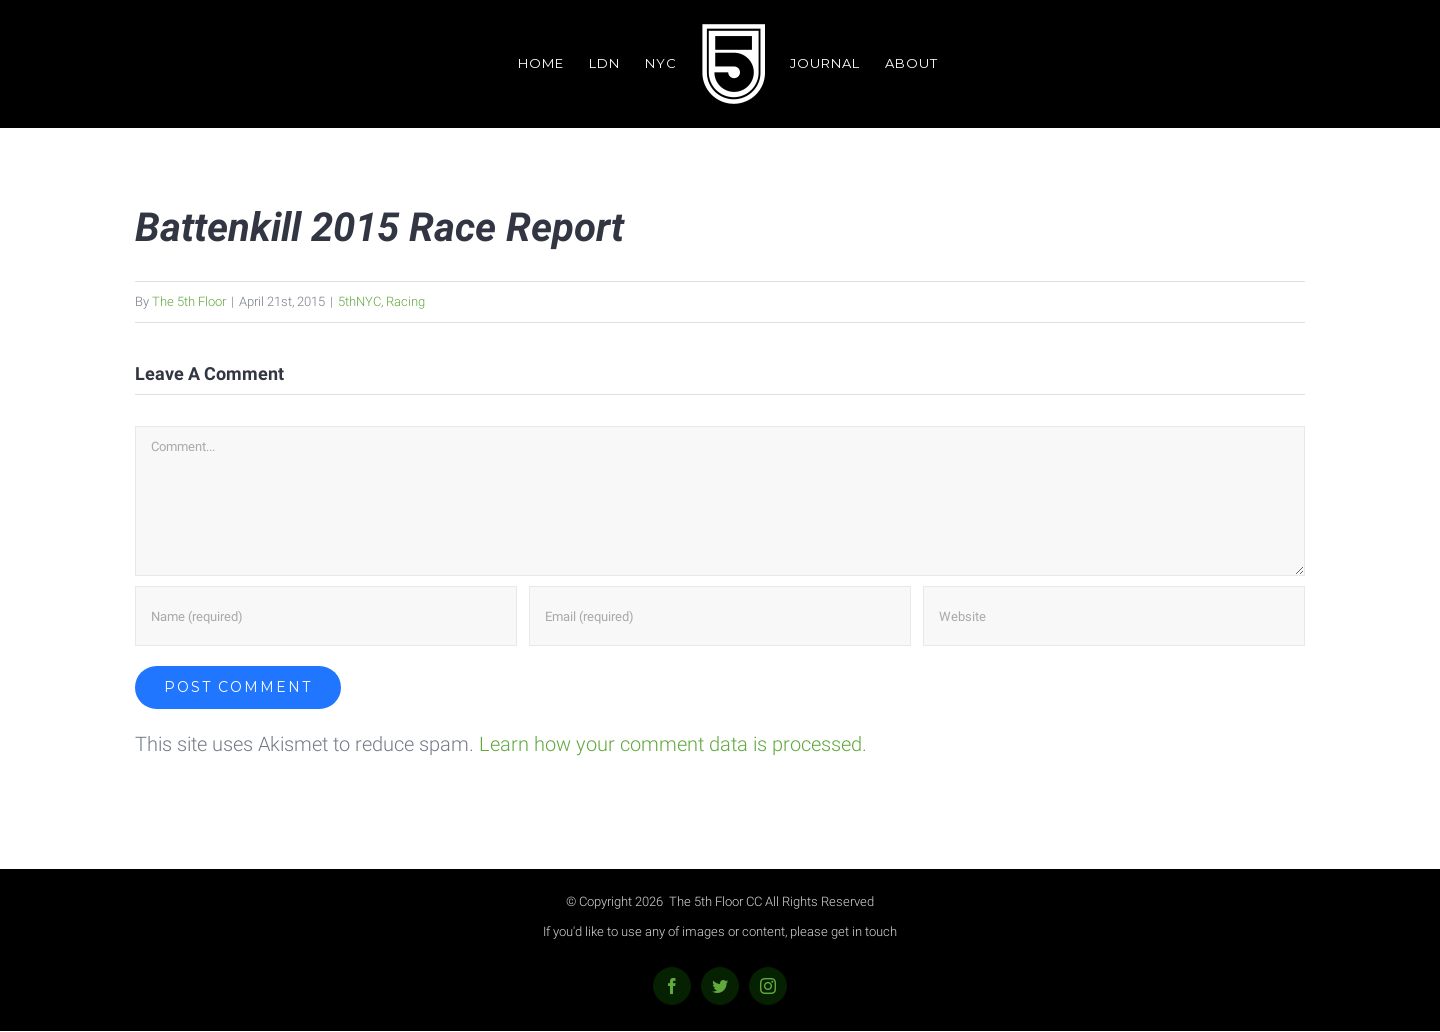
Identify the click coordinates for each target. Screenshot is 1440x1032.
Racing (405, 301)
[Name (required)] (326, 616)
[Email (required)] (720, 616)
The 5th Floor (189, 301)
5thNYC (359, 301)
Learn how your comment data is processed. (673, 744)
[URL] (1114, 616)
